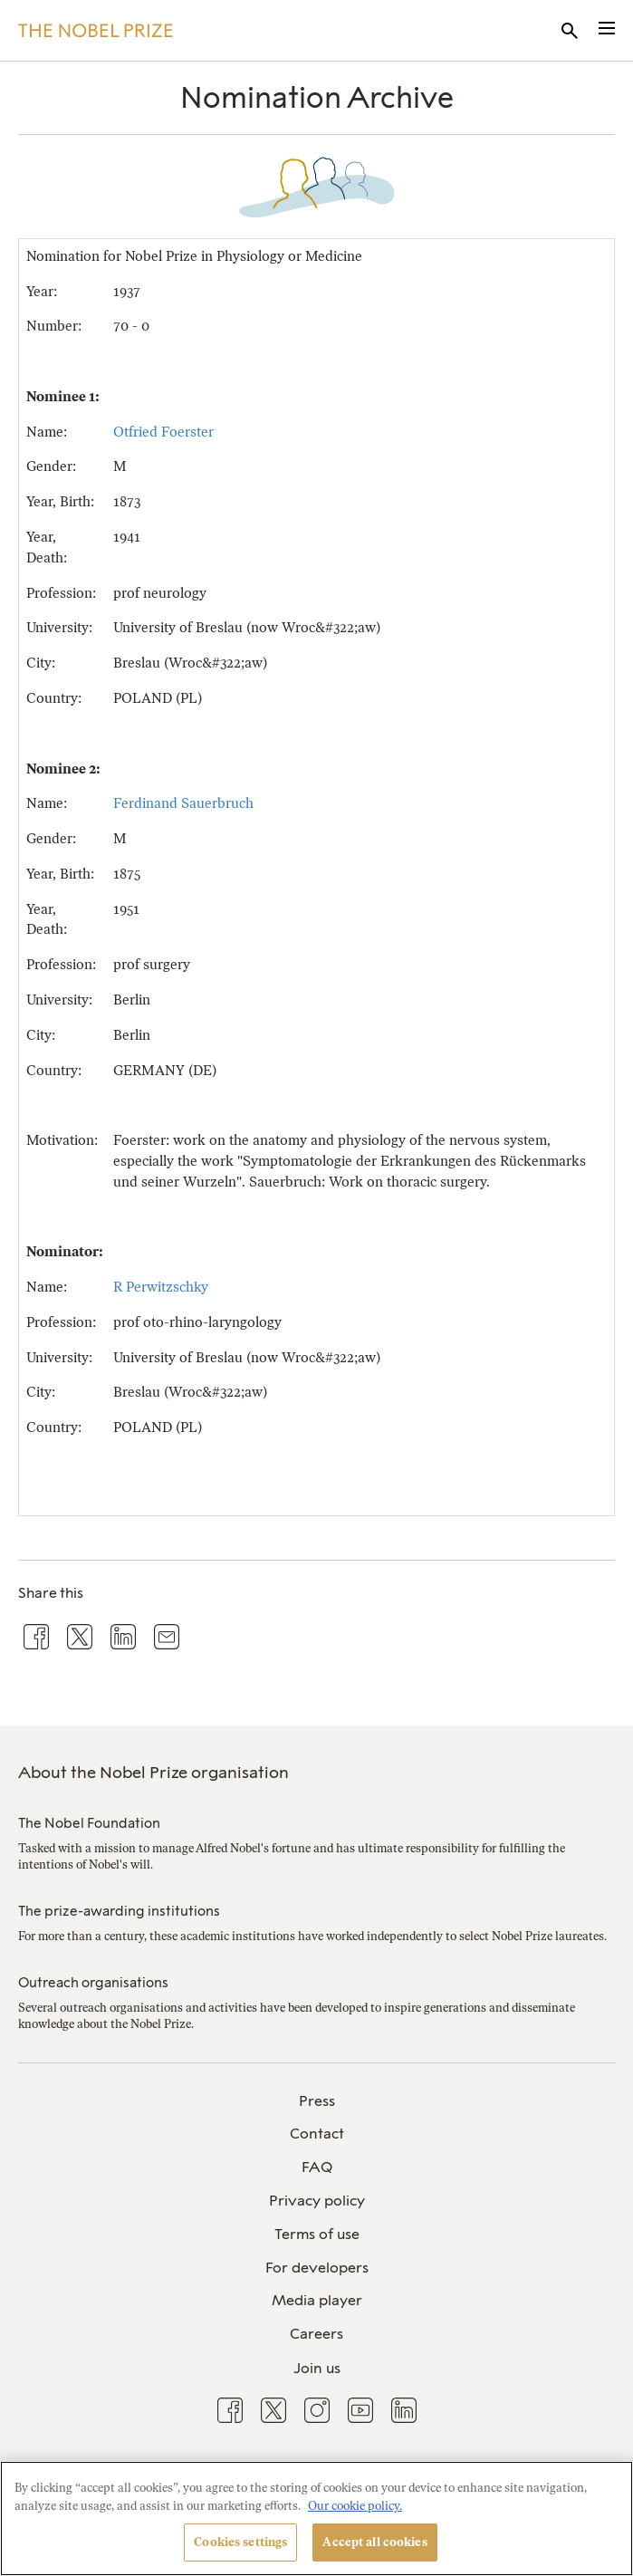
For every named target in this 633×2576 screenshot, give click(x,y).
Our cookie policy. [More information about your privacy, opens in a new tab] (355, 2506)
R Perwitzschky (160, 1287)
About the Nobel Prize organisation (153, 1773)
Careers (316, 2333)
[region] (316, 2518)
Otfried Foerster (163, 432)
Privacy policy (317, 2200)
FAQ (317, 2167)
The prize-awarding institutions (119, 1911)
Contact (317, 2133)
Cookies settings (240, 2542)
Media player (317, 2300)
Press (317, 2101)
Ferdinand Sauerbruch (183, 803)
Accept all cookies (374, 2542)
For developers (317, 2267)
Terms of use (317, 2234)
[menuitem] (316, 2101)
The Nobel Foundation (89, 1823)
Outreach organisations (93, 1983)
